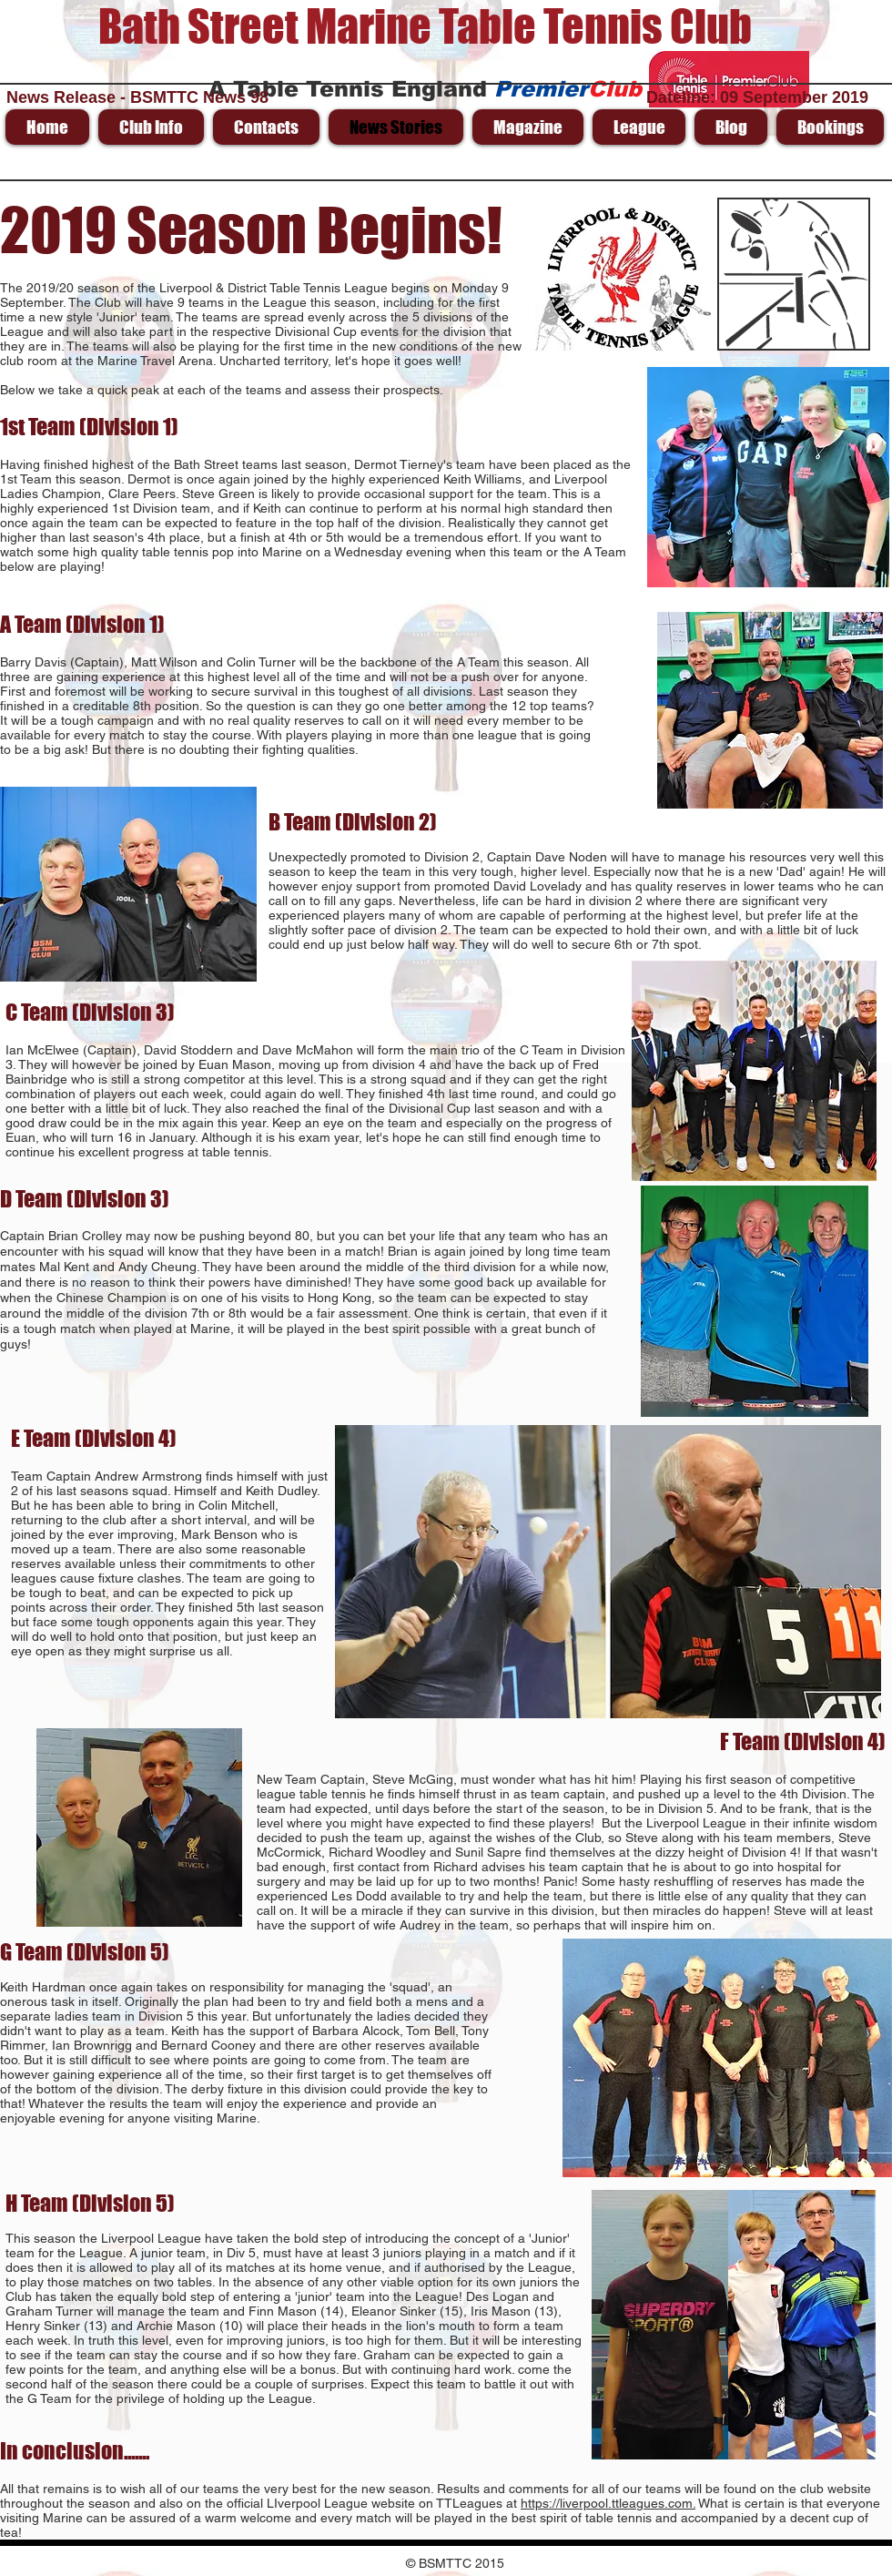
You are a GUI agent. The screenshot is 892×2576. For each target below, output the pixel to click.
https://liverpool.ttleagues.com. (608, 2503)
